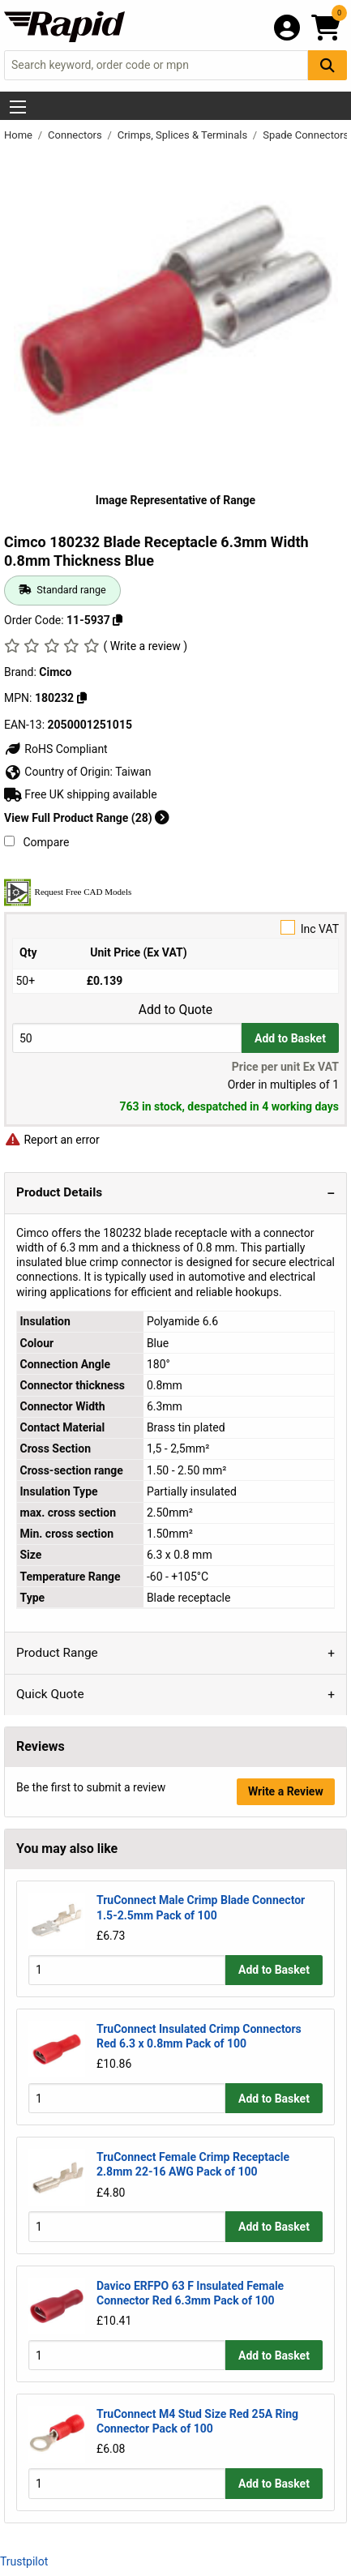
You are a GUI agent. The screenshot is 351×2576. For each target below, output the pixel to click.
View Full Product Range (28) (86, 817)
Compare (36, 842)
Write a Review (285, 1791)
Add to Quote (175, 1009)
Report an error (52, 1139)
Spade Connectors (306, 135)
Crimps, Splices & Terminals (184, 135)
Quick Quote (50, 1694)
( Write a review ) (145, 646)
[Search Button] (327, 65)
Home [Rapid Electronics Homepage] (19, 135)
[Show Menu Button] (18, 107)
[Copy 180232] (82, 698)
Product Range (57, 1652)
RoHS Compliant (56, 748)
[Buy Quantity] (127, 1038)
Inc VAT (175, 927)
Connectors (76, 135)
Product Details (59, 1192)
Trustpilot (24, 2561)
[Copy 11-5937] (117, 620)
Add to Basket (290, 1038)
